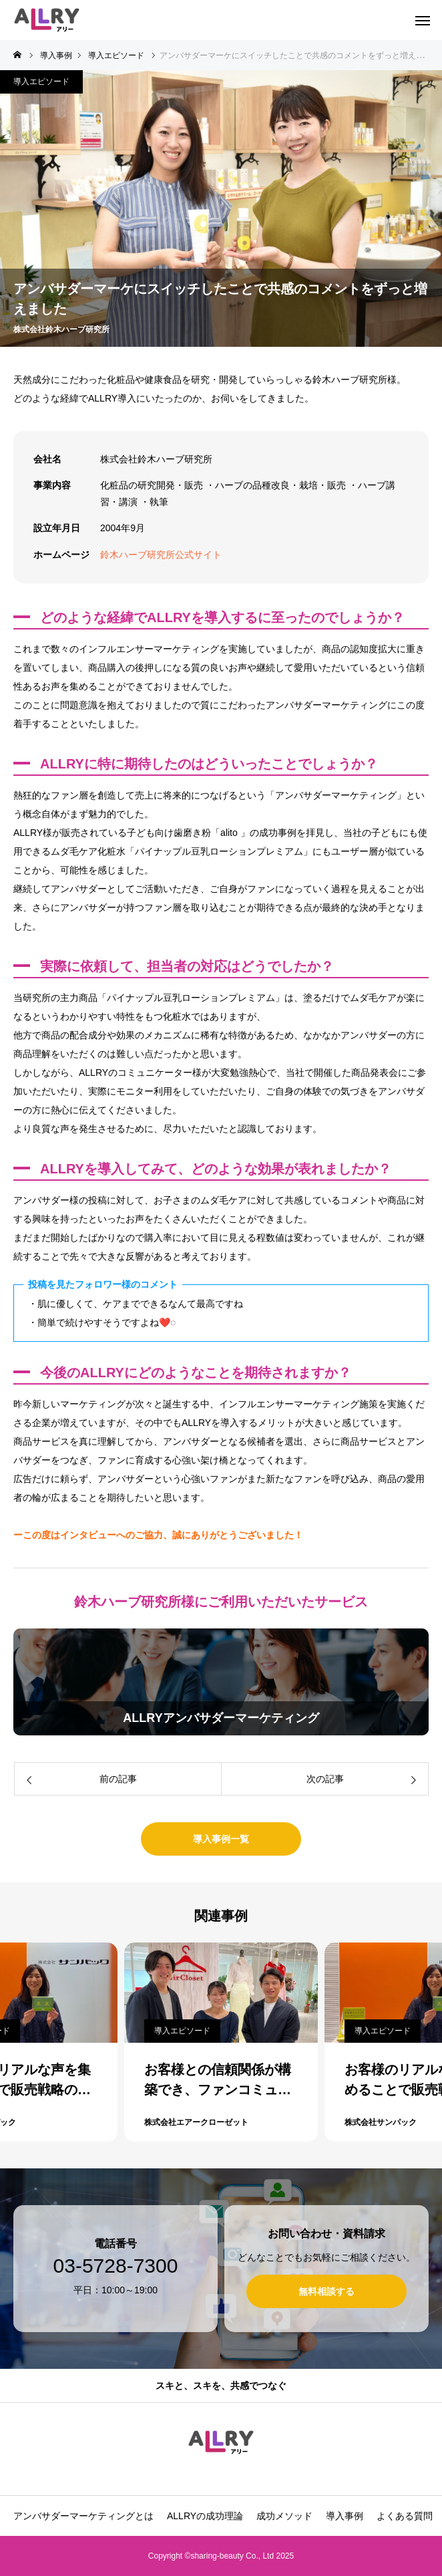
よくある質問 (405, 2516)
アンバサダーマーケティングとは (83, 2516)
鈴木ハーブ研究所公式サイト (161, 554)
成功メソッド (284, 2516)
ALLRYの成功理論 (205, 2516)
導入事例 (344, 2516)
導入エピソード (41, 81)
